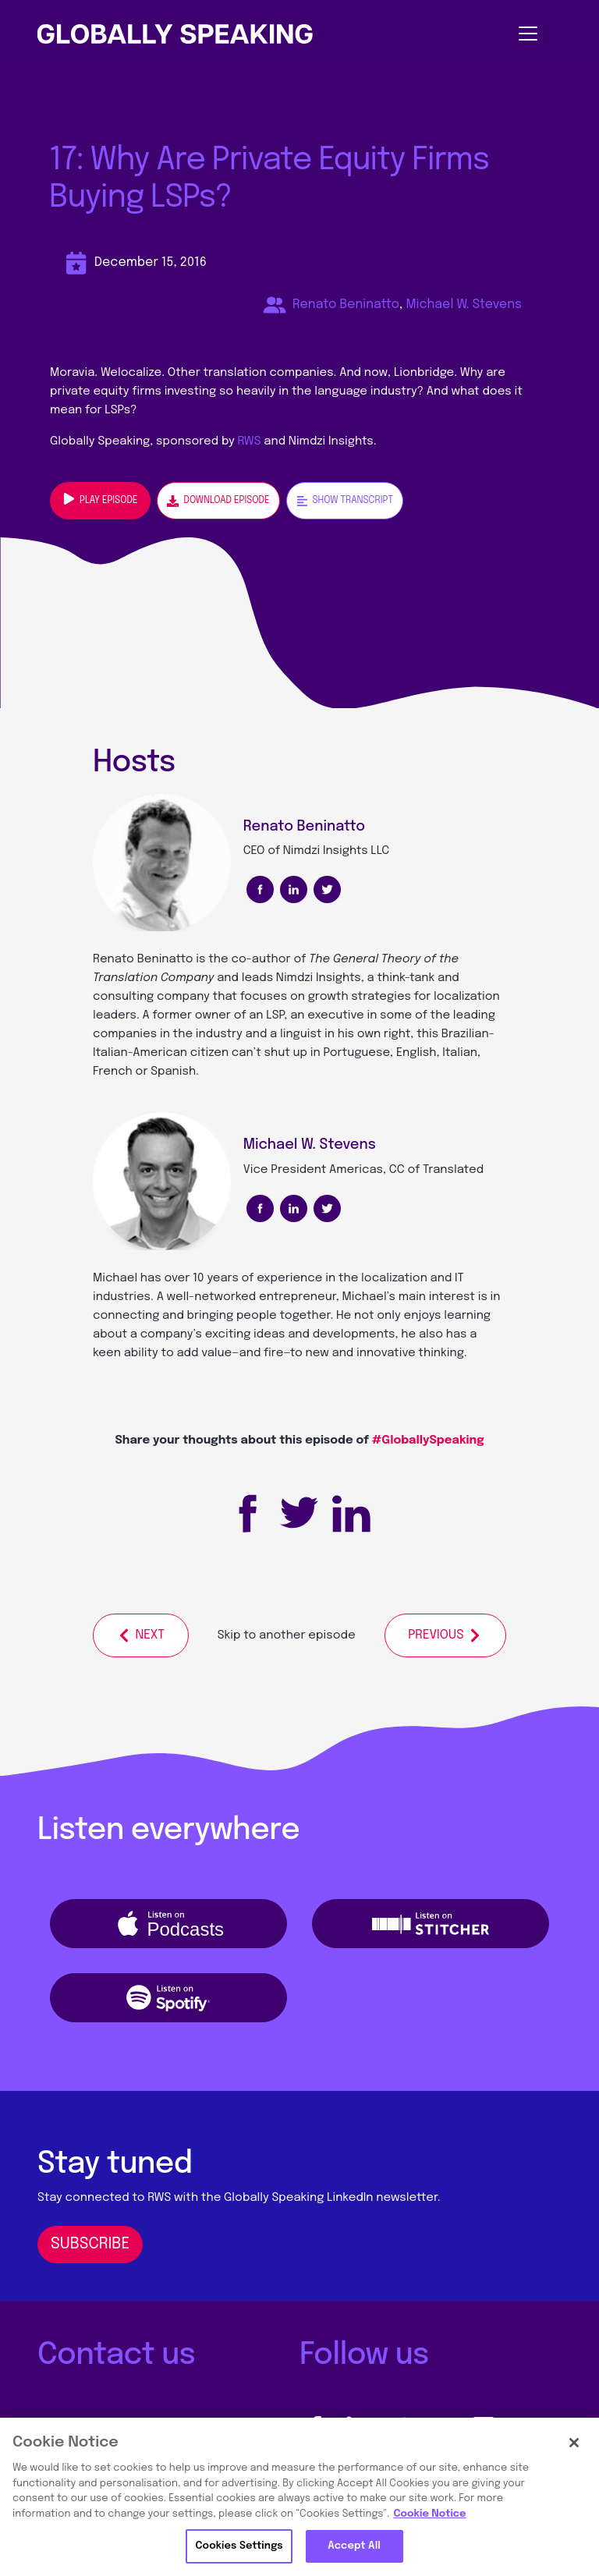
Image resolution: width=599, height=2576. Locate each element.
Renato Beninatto (345, 304)
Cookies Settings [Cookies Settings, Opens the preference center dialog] (238, 2546)
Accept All (354, 2546)
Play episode (100, 499)
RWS (249, 441)
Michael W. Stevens (464, 304)
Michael (115, 1278)
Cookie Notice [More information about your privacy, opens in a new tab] (429, 2514)
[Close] (574, 2442)
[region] (299, 2497)
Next (140, 1635)
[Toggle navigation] (431, 33)
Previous (445, 1635)
